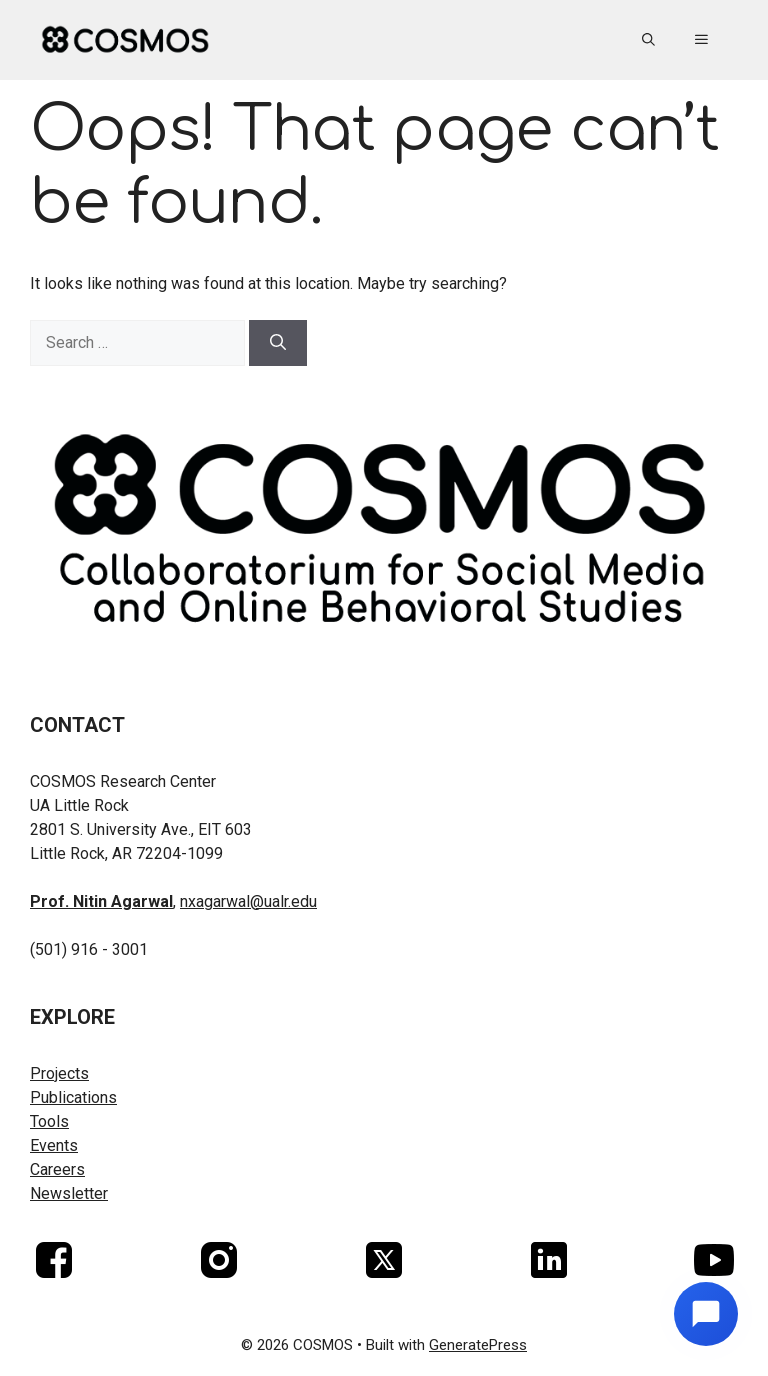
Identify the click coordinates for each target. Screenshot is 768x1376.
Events (54, 1145)
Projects (59, 1073)
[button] (648, 40)
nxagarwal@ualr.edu (248, 901)
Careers (57, 1169)
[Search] (278, 343)
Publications (73, 1097)
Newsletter (69, 1193)
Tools (49, 1121)
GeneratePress (478, 1345)
